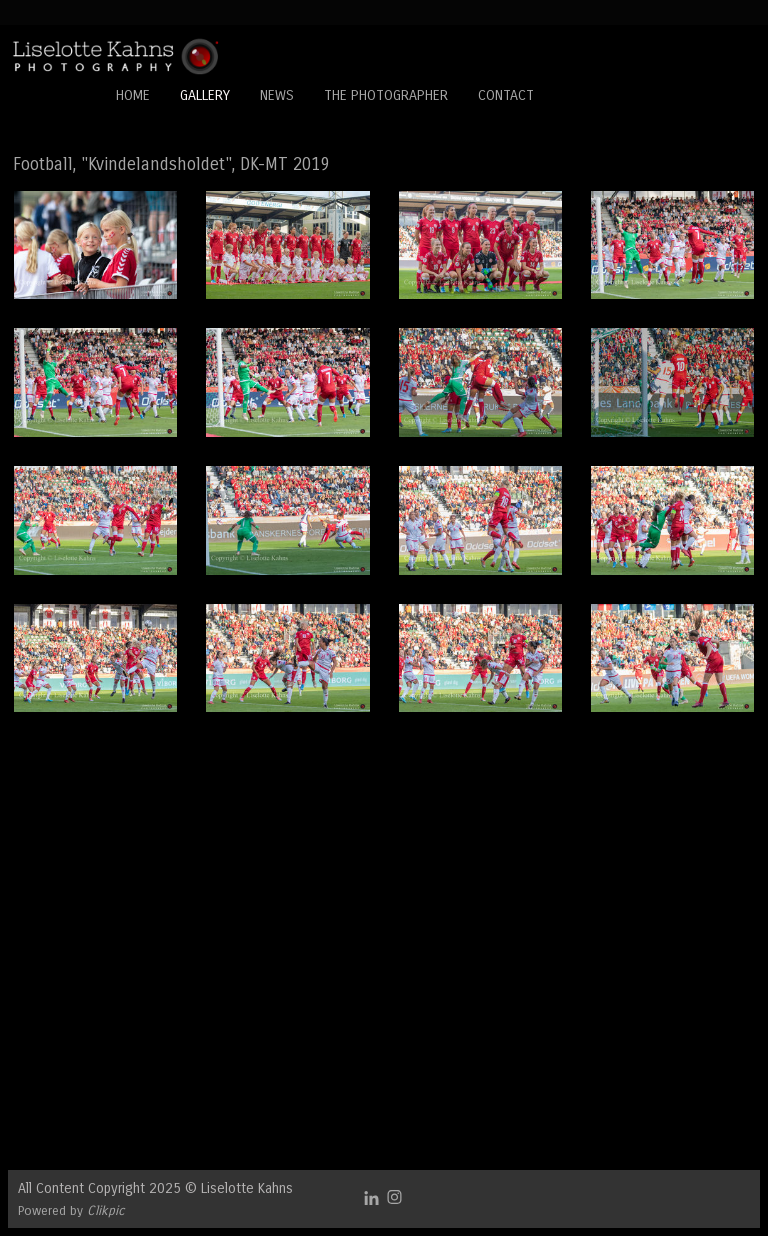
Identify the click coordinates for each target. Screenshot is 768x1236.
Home (133, 95)
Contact (506, 95)
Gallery (205, 95)
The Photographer (386, 95)
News (277, 95)
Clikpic (106, 1210)
